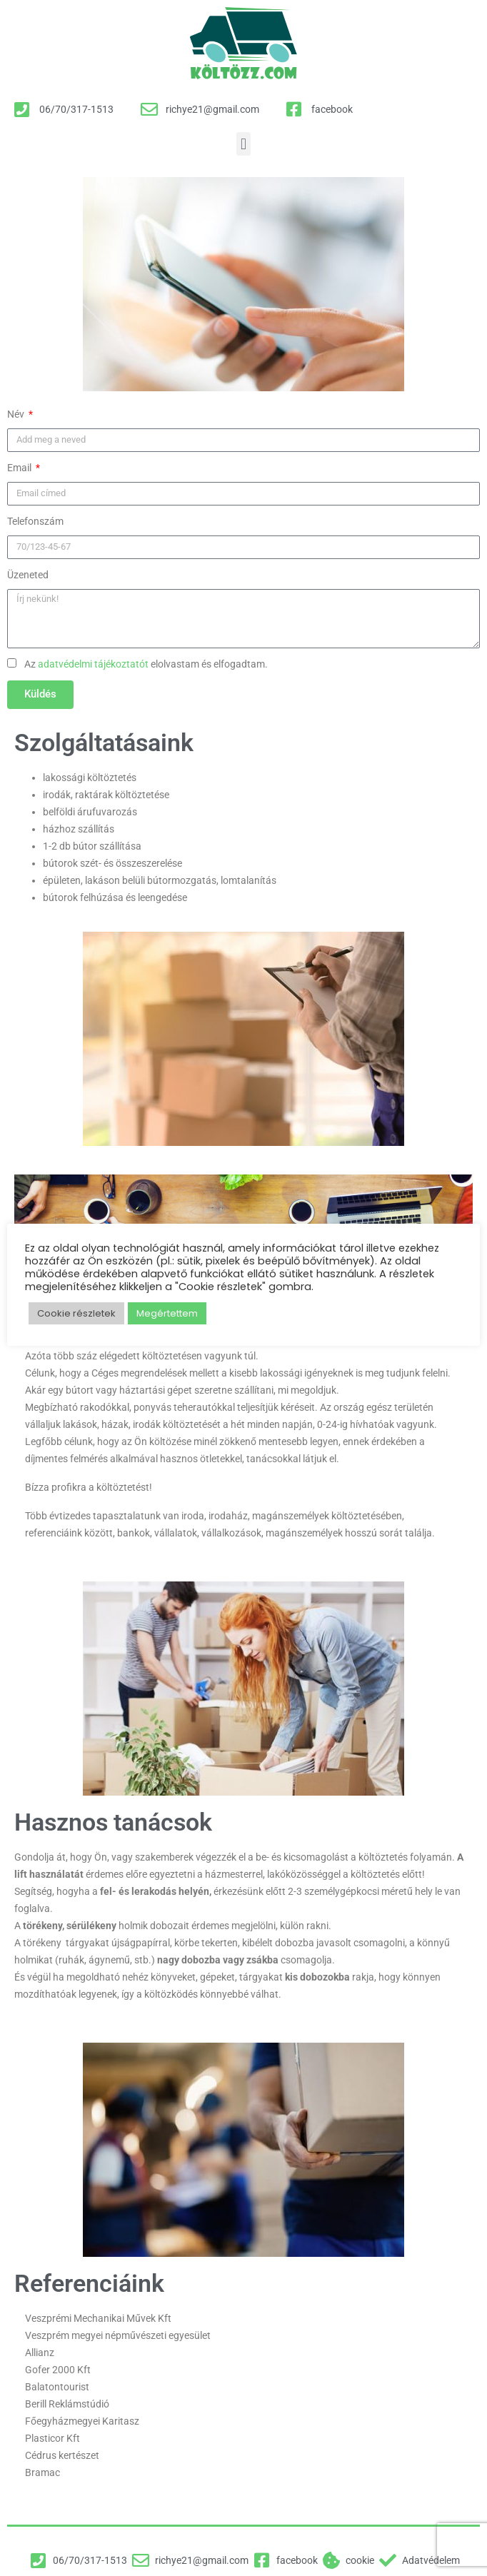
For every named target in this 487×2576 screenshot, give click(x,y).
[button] (243, 144)
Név (16, 414)
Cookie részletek (76, 1313)
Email (20, 467)
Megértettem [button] (167, 1313)
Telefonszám (35, 521)
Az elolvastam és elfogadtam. (146, 664)
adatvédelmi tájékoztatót (93, 664)
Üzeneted (28, 574)
